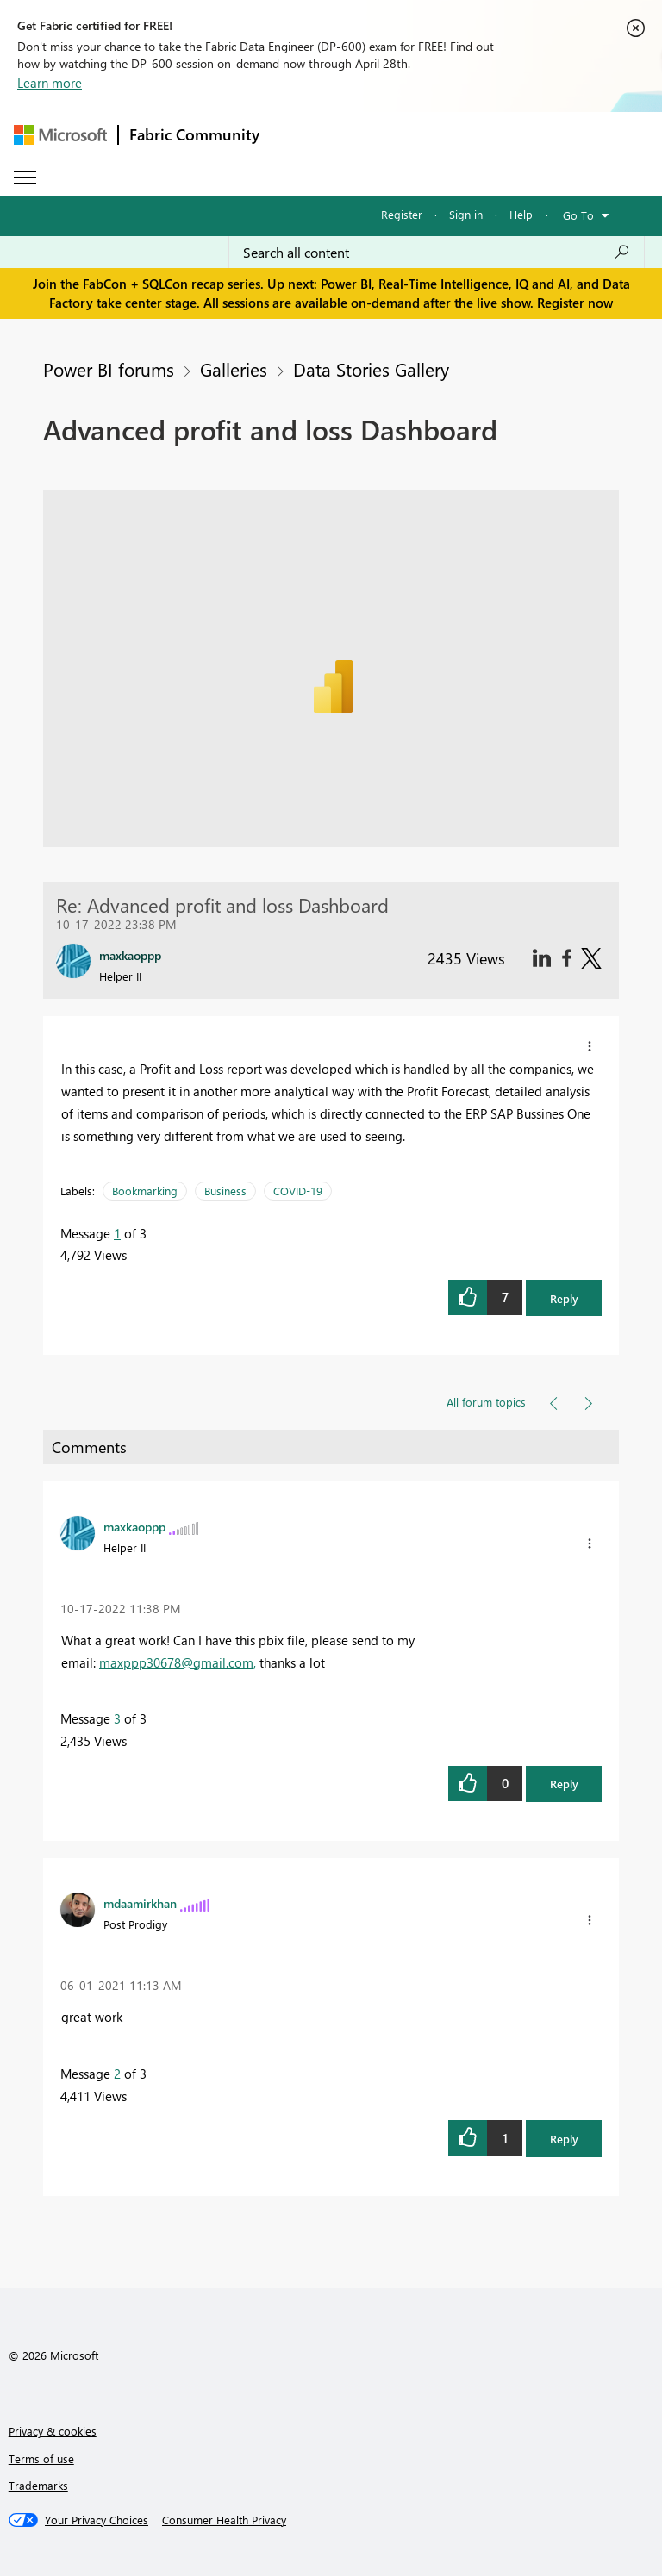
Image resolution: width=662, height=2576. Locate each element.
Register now (575, 302)
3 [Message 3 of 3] (117, 1718)
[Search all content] (436, 252)
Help (521, 214)
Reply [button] (564, 1298)
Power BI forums (108, 369)
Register (401, 214)
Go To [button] (578, 215)
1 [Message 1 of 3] (117, 1233)
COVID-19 (297, 1190)
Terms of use (41, 2458)
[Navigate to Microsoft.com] (60, 135)
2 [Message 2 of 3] (117, 2073)
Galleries (233, 369)
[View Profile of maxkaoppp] (134, 1526)
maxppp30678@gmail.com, (177, 1662)
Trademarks (38, 2485)
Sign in (466, 214)
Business (225, 1190)
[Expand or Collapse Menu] (25, 177)
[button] (590, 1046)
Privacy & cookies (53, 2430)
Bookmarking (145, 1190)
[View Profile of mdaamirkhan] (140, 1903)
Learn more (49, 82)
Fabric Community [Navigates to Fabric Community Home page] (194, 134)
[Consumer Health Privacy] (224, 2519)
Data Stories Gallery (371, 369)
